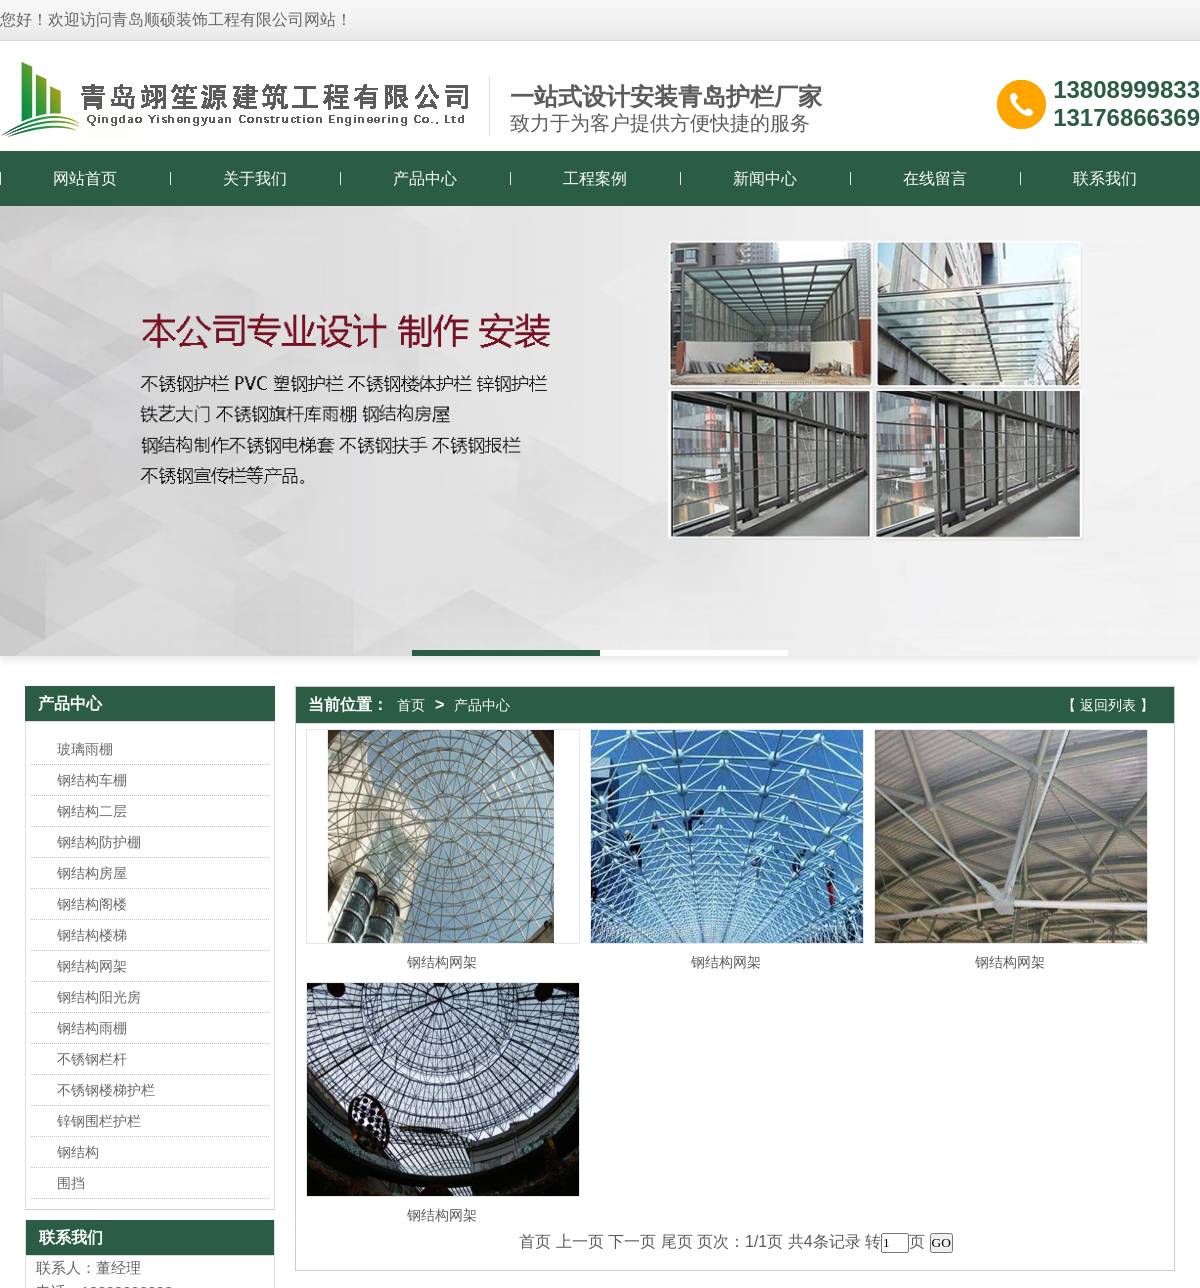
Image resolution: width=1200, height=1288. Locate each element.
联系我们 (1105, 178)
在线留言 (935, 178)
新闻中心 (765, 178)
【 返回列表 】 (1108, 705)
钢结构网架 (442, 962)
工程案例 (595, 178)
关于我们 (255, 178)
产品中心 (425, 178)
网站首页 (85, 178)
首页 (411, 705)
